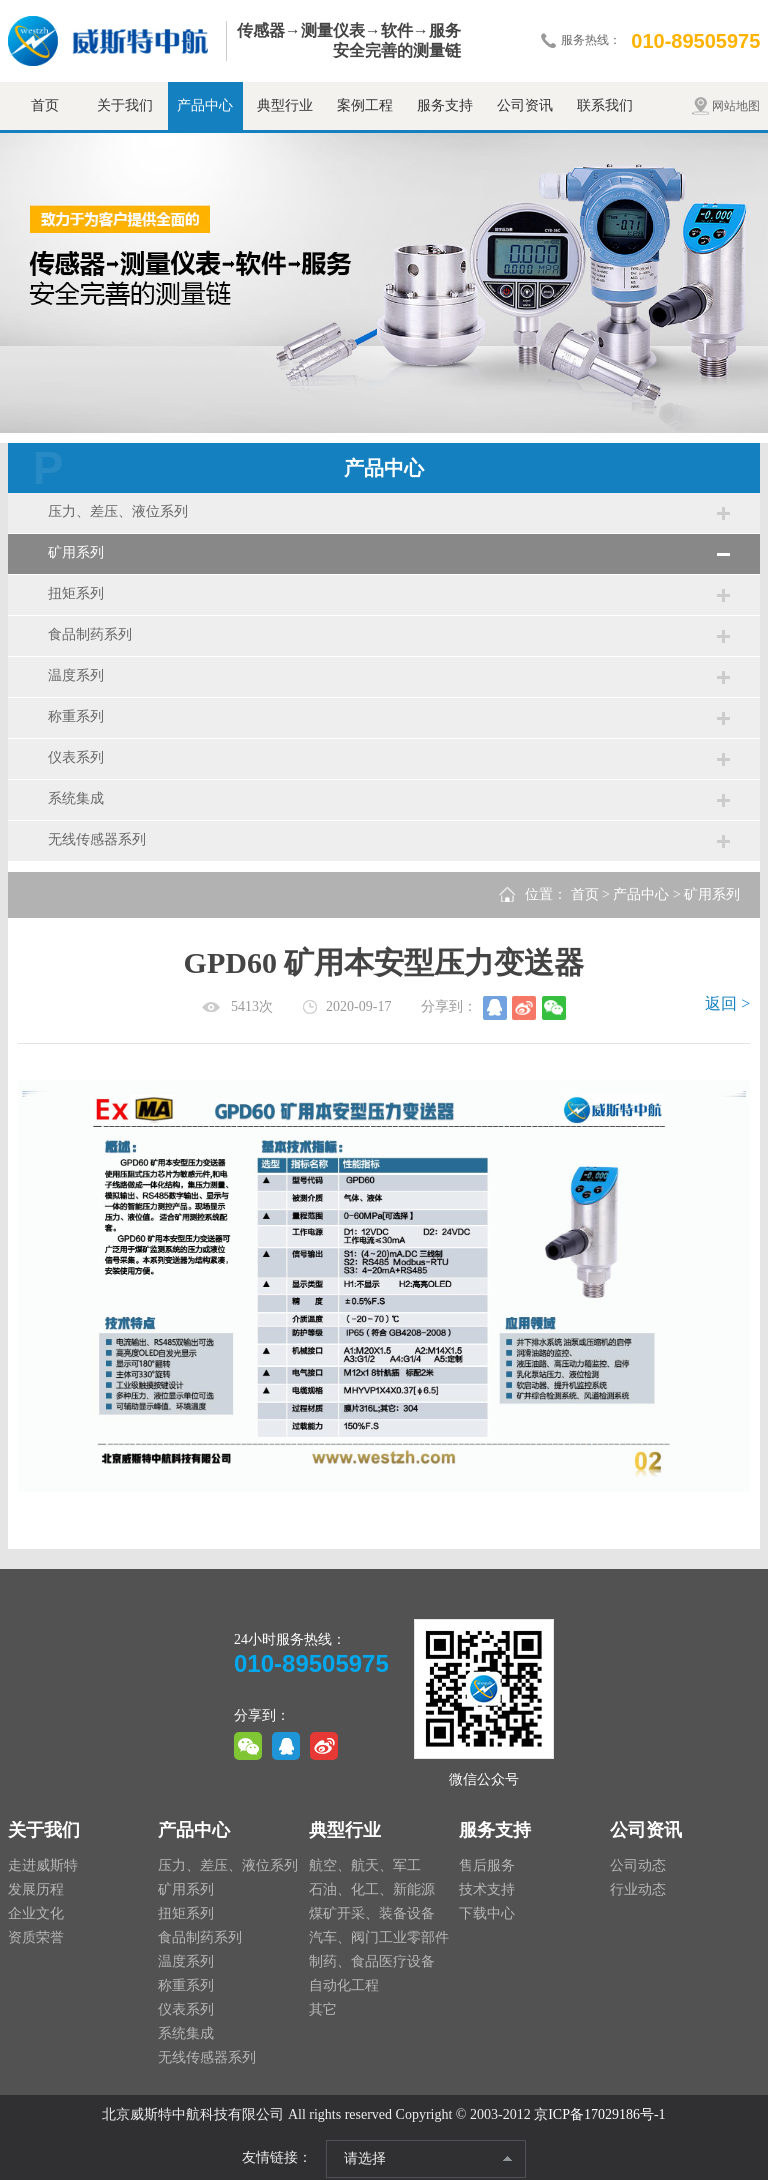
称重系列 (76, 716)
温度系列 (76, 675)
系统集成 (76, 798)
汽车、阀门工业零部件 (379, 1937)
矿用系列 (76, 552)
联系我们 (605, 105)
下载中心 (487, 1913)
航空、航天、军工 (365, 1865)
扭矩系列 (76, 593)
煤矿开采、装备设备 (372, 1913)
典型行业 (285, 105)
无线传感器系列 (97, 839)
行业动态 (638, 1889)
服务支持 (445, 105)
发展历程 (36, 1889)
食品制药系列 (90, 634)
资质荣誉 (36, 1937)
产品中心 (205, 105)
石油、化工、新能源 (372, 1889)
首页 (45, 105)
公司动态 (638, 1865)
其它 (323, 2009)
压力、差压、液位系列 (118, 511)
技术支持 (487, 1889)
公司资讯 (525, 105)
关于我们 (125, 105)
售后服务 (487, 1865)
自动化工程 (344, 1985)
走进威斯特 (43, 1865)
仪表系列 (76, 757)
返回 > (727, 1003)
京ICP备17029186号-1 (599, 2114)
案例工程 (365, 105)
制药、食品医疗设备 (372, 1961)
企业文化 (36, 1913)
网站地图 (736, 106)
